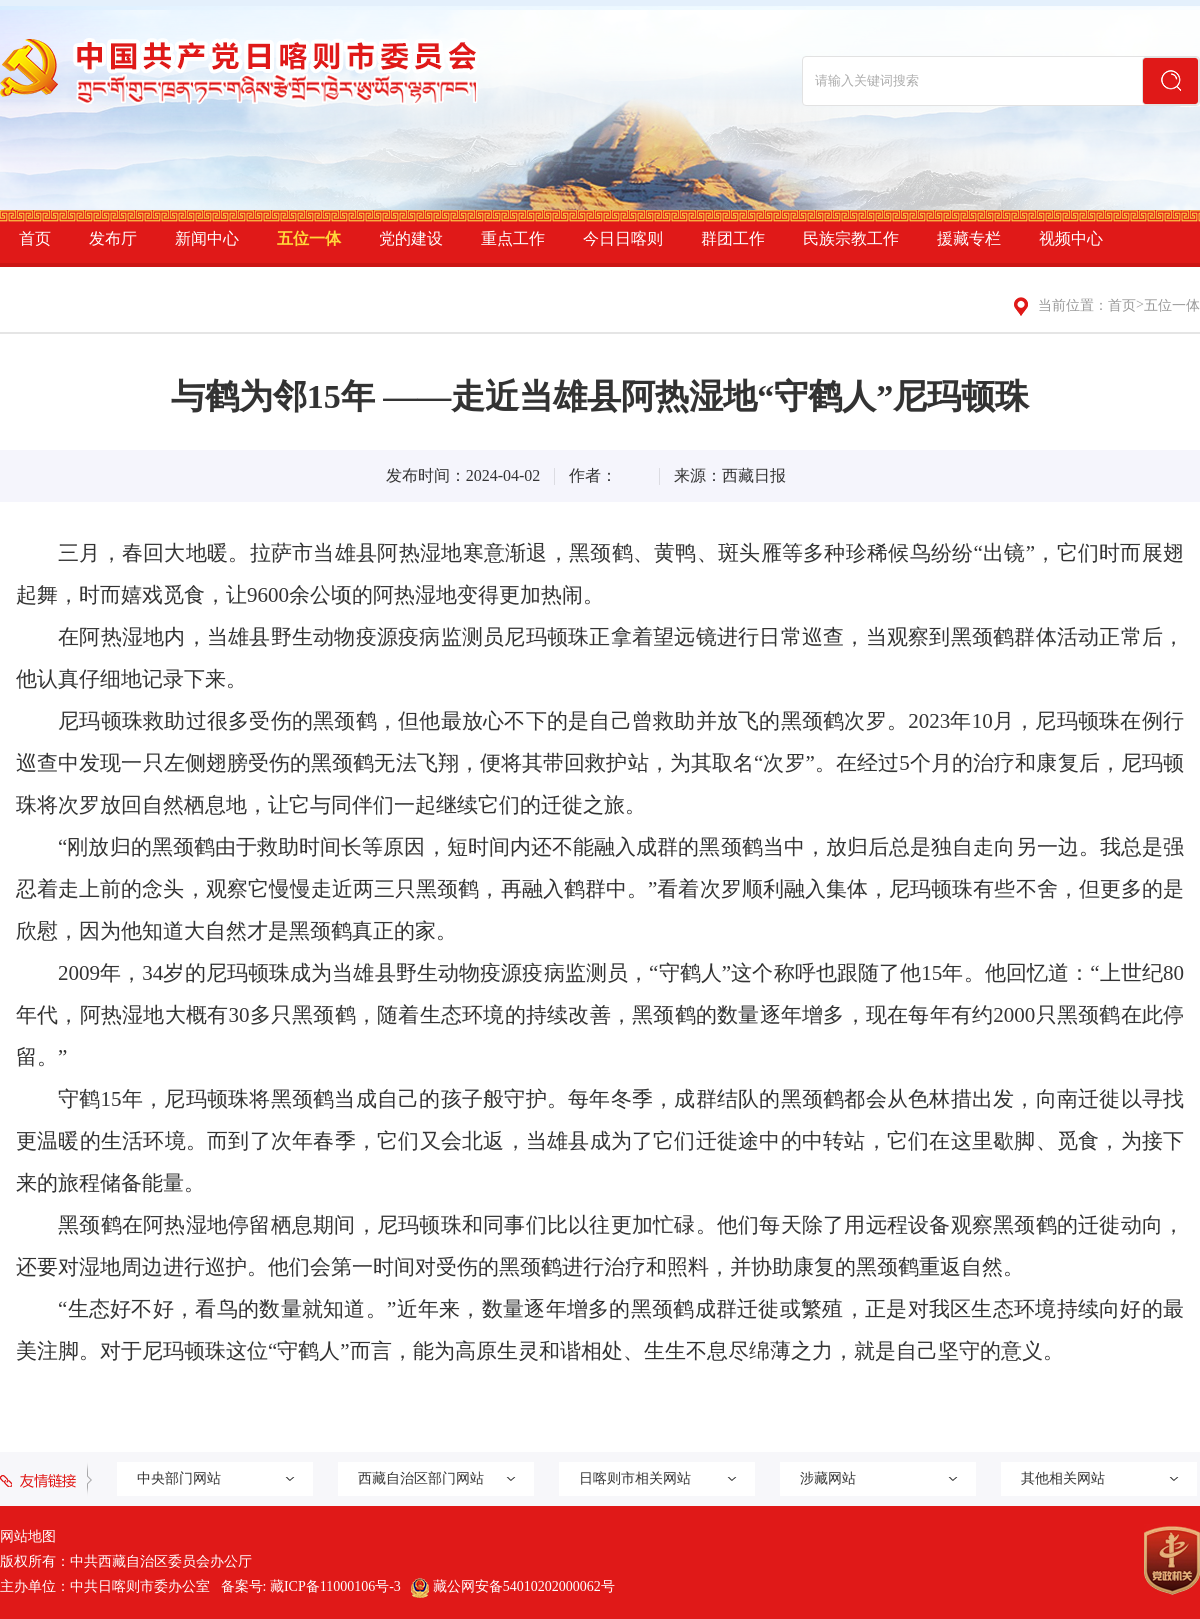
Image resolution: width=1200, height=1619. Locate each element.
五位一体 (309, 238)
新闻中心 (207, 238)
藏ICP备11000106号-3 (335, 1586)
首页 (35, 238)
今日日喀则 (623, 238)
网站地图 (28, 1536)
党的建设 (411, 238)
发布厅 (113, 238)
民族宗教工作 (851, 238)
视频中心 (1071, 238)
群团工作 (733, 238)
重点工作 (513, 238)
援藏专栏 (969, 238)
